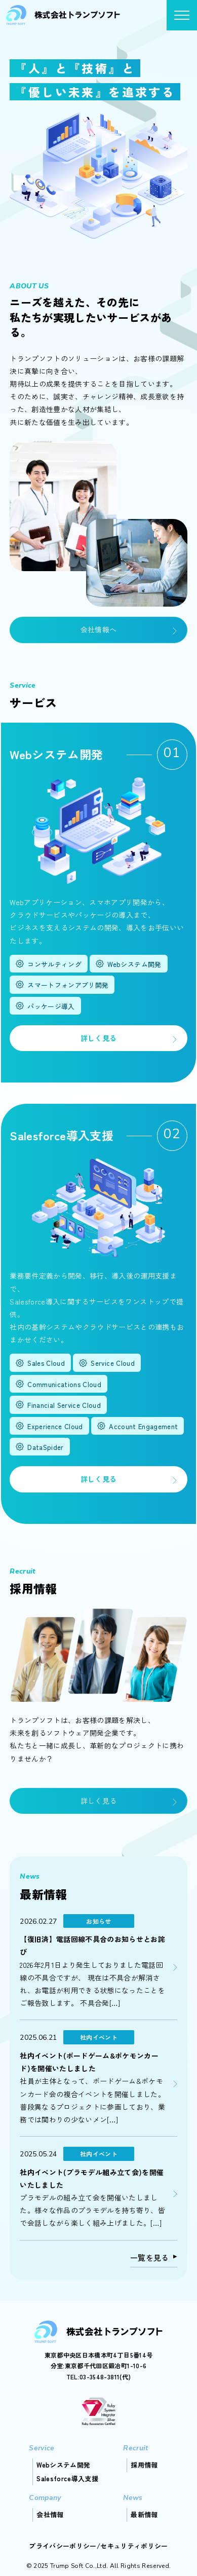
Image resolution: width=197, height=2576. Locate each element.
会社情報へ (99, 629)
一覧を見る (149, 2257)
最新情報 (144, 2514)
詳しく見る (99, 1038)
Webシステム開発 (63, 2465)
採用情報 (144, 2465)
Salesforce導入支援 (67, 2478)
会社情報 (49, 2514)
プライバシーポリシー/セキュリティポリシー (98, 2546)
